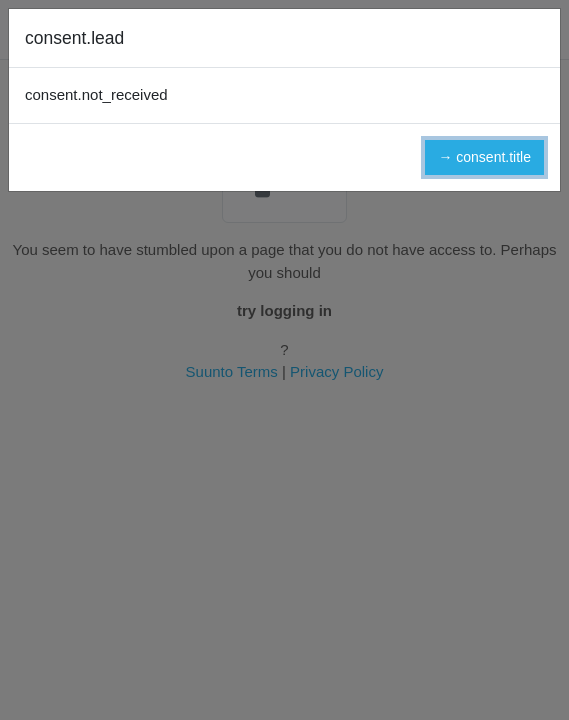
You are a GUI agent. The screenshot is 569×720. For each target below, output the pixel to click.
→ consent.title (484, 157)
